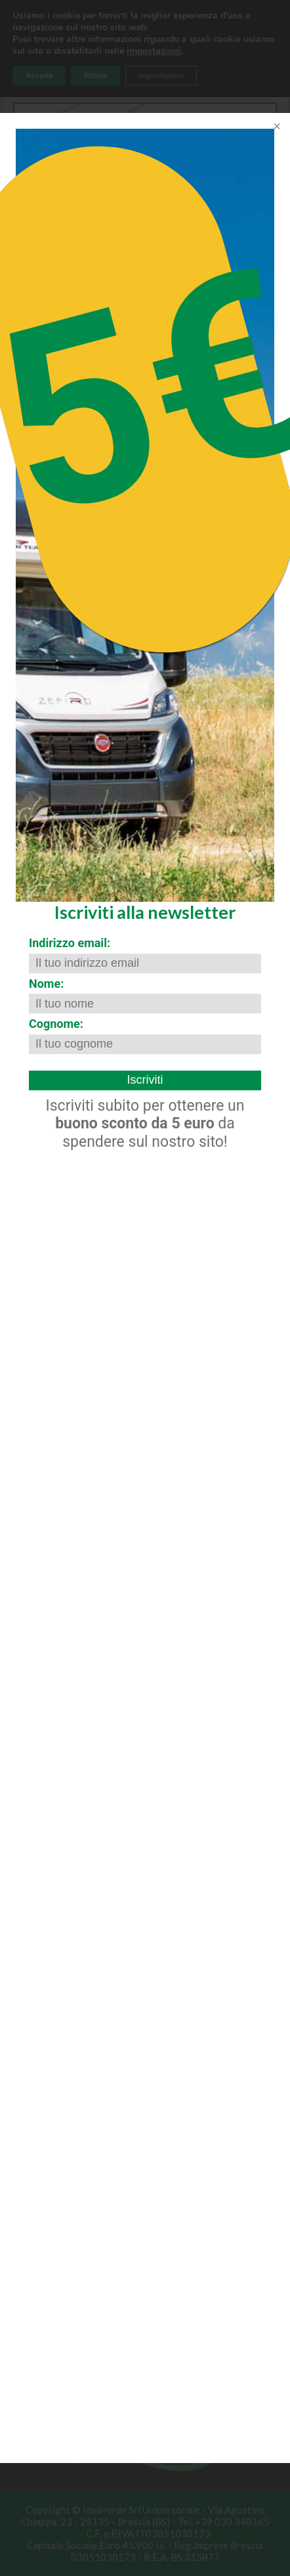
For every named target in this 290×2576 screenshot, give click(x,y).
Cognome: (56, 1024)
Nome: (46, 983)
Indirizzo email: (69, 943)
